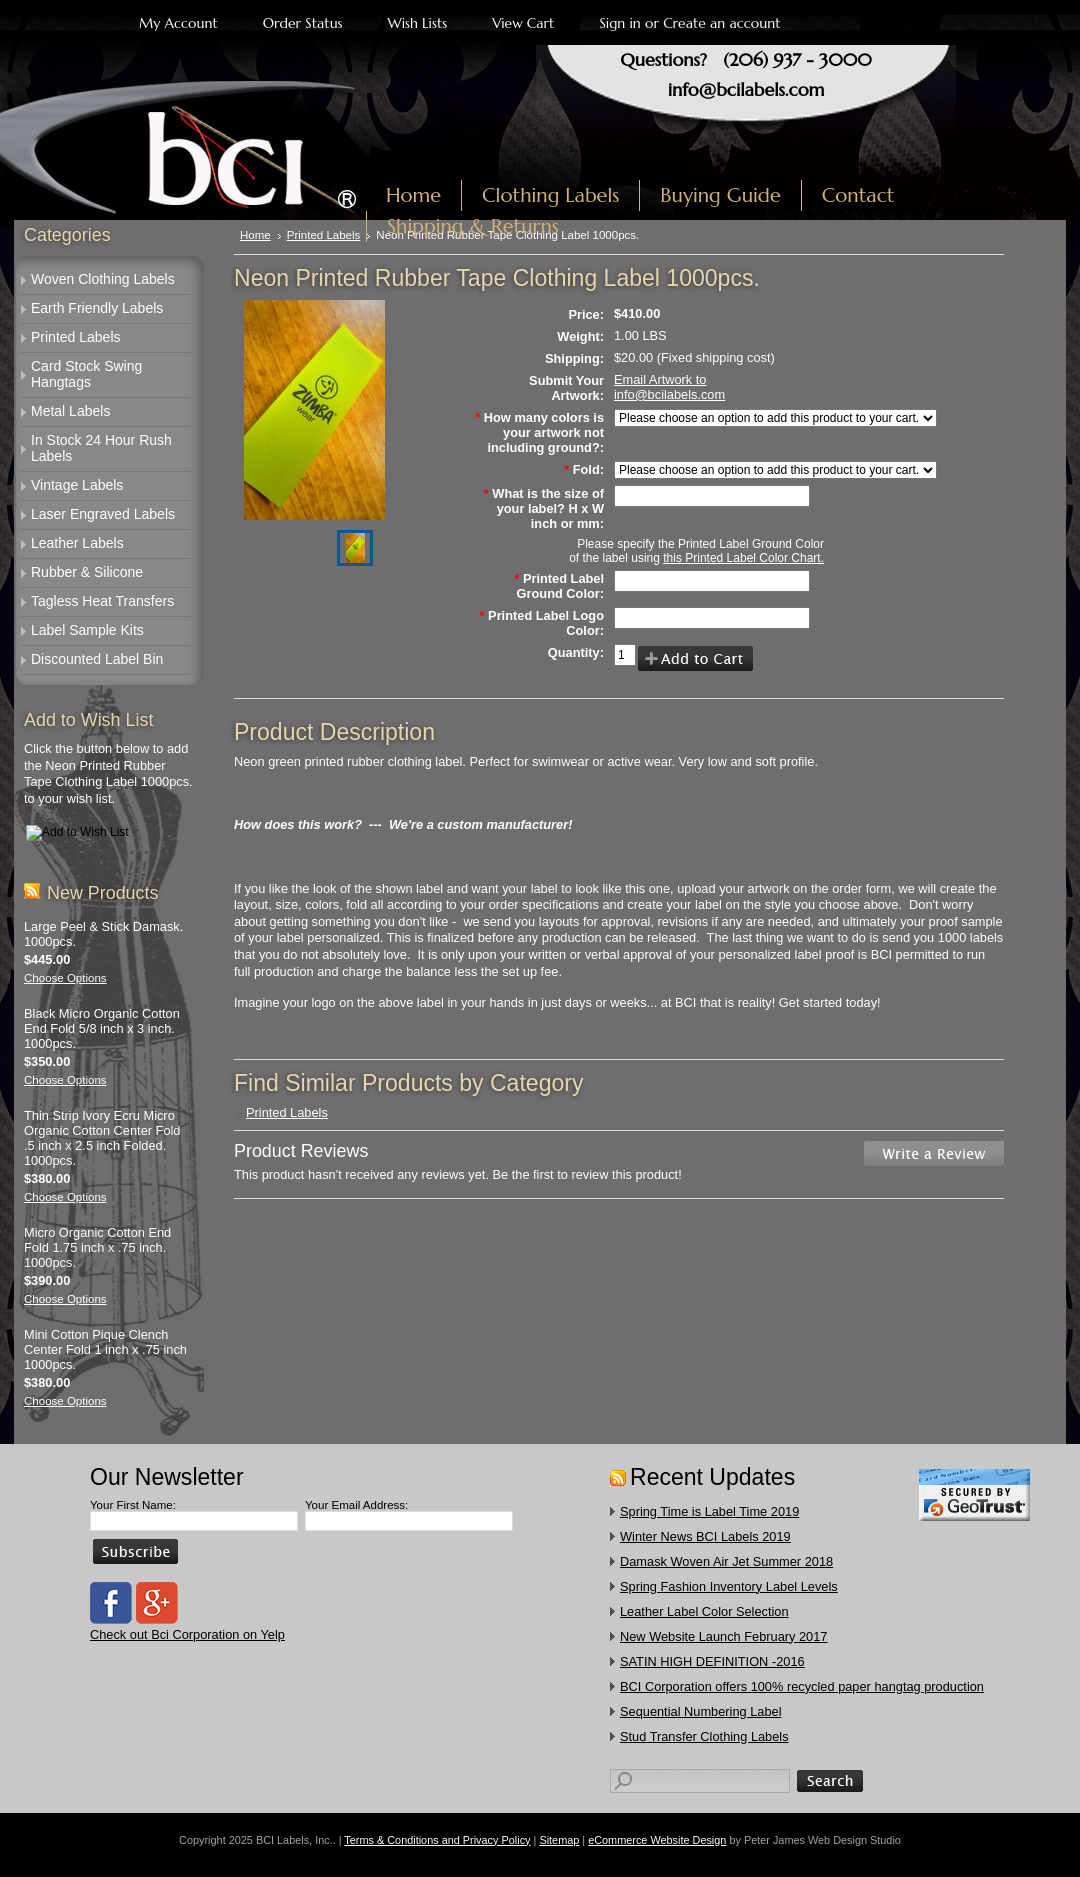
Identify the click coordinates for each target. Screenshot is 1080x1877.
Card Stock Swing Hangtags (86, 374)
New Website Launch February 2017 (723, 1636)
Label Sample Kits (87, 630)
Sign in (619, 23)
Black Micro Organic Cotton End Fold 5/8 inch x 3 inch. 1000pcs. (102, 1028)
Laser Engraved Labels (103, 514)
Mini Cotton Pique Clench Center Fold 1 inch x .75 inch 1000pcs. (105, 1349)
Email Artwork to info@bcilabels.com (669, 387)
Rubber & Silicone (87, 572)
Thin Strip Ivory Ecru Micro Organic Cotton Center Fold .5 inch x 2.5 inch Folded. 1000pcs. (102, 1138)
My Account (178, 23)
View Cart (523, 23)
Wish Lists (418, 23)
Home (255, 235)
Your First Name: (133, 1505)
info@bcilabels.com (746, 89)
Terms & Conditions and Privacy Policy (437, 1840)
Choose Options (65, 978)
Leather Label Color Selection (704, 1611)
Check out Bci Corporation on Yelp (187, 1634)
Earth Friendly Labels (97, 308)
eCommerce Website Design (657, 1840)
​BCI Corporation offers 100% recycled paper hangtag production (802, 1686)
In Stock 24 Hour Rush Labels (101, 448)
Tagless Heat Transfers (102, 601)
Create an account (721, 23)
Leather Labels (77, 543)
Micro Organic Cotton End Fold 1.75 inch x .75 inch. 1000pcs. (97, 1247)
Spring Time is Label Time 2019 (709, 1511)
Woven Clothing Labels (103, 279)
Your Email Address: (356, 1505)
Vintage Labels (77, 485)
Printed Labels (76, 337)
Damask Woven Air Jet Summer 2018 (726, 1561)
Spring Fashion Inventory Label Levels (729, 1586)
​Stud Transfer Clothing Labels (704, 1736)
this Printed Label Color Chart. (743, 558)
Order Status (303, 23)
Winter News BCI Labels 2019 (705, 1536)
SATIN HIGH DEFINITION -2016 (712, 1661)
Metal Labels (70, 411)
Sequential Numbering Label (701, 1711)
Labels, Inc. (197, 147)
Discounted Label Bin (97, 659)
